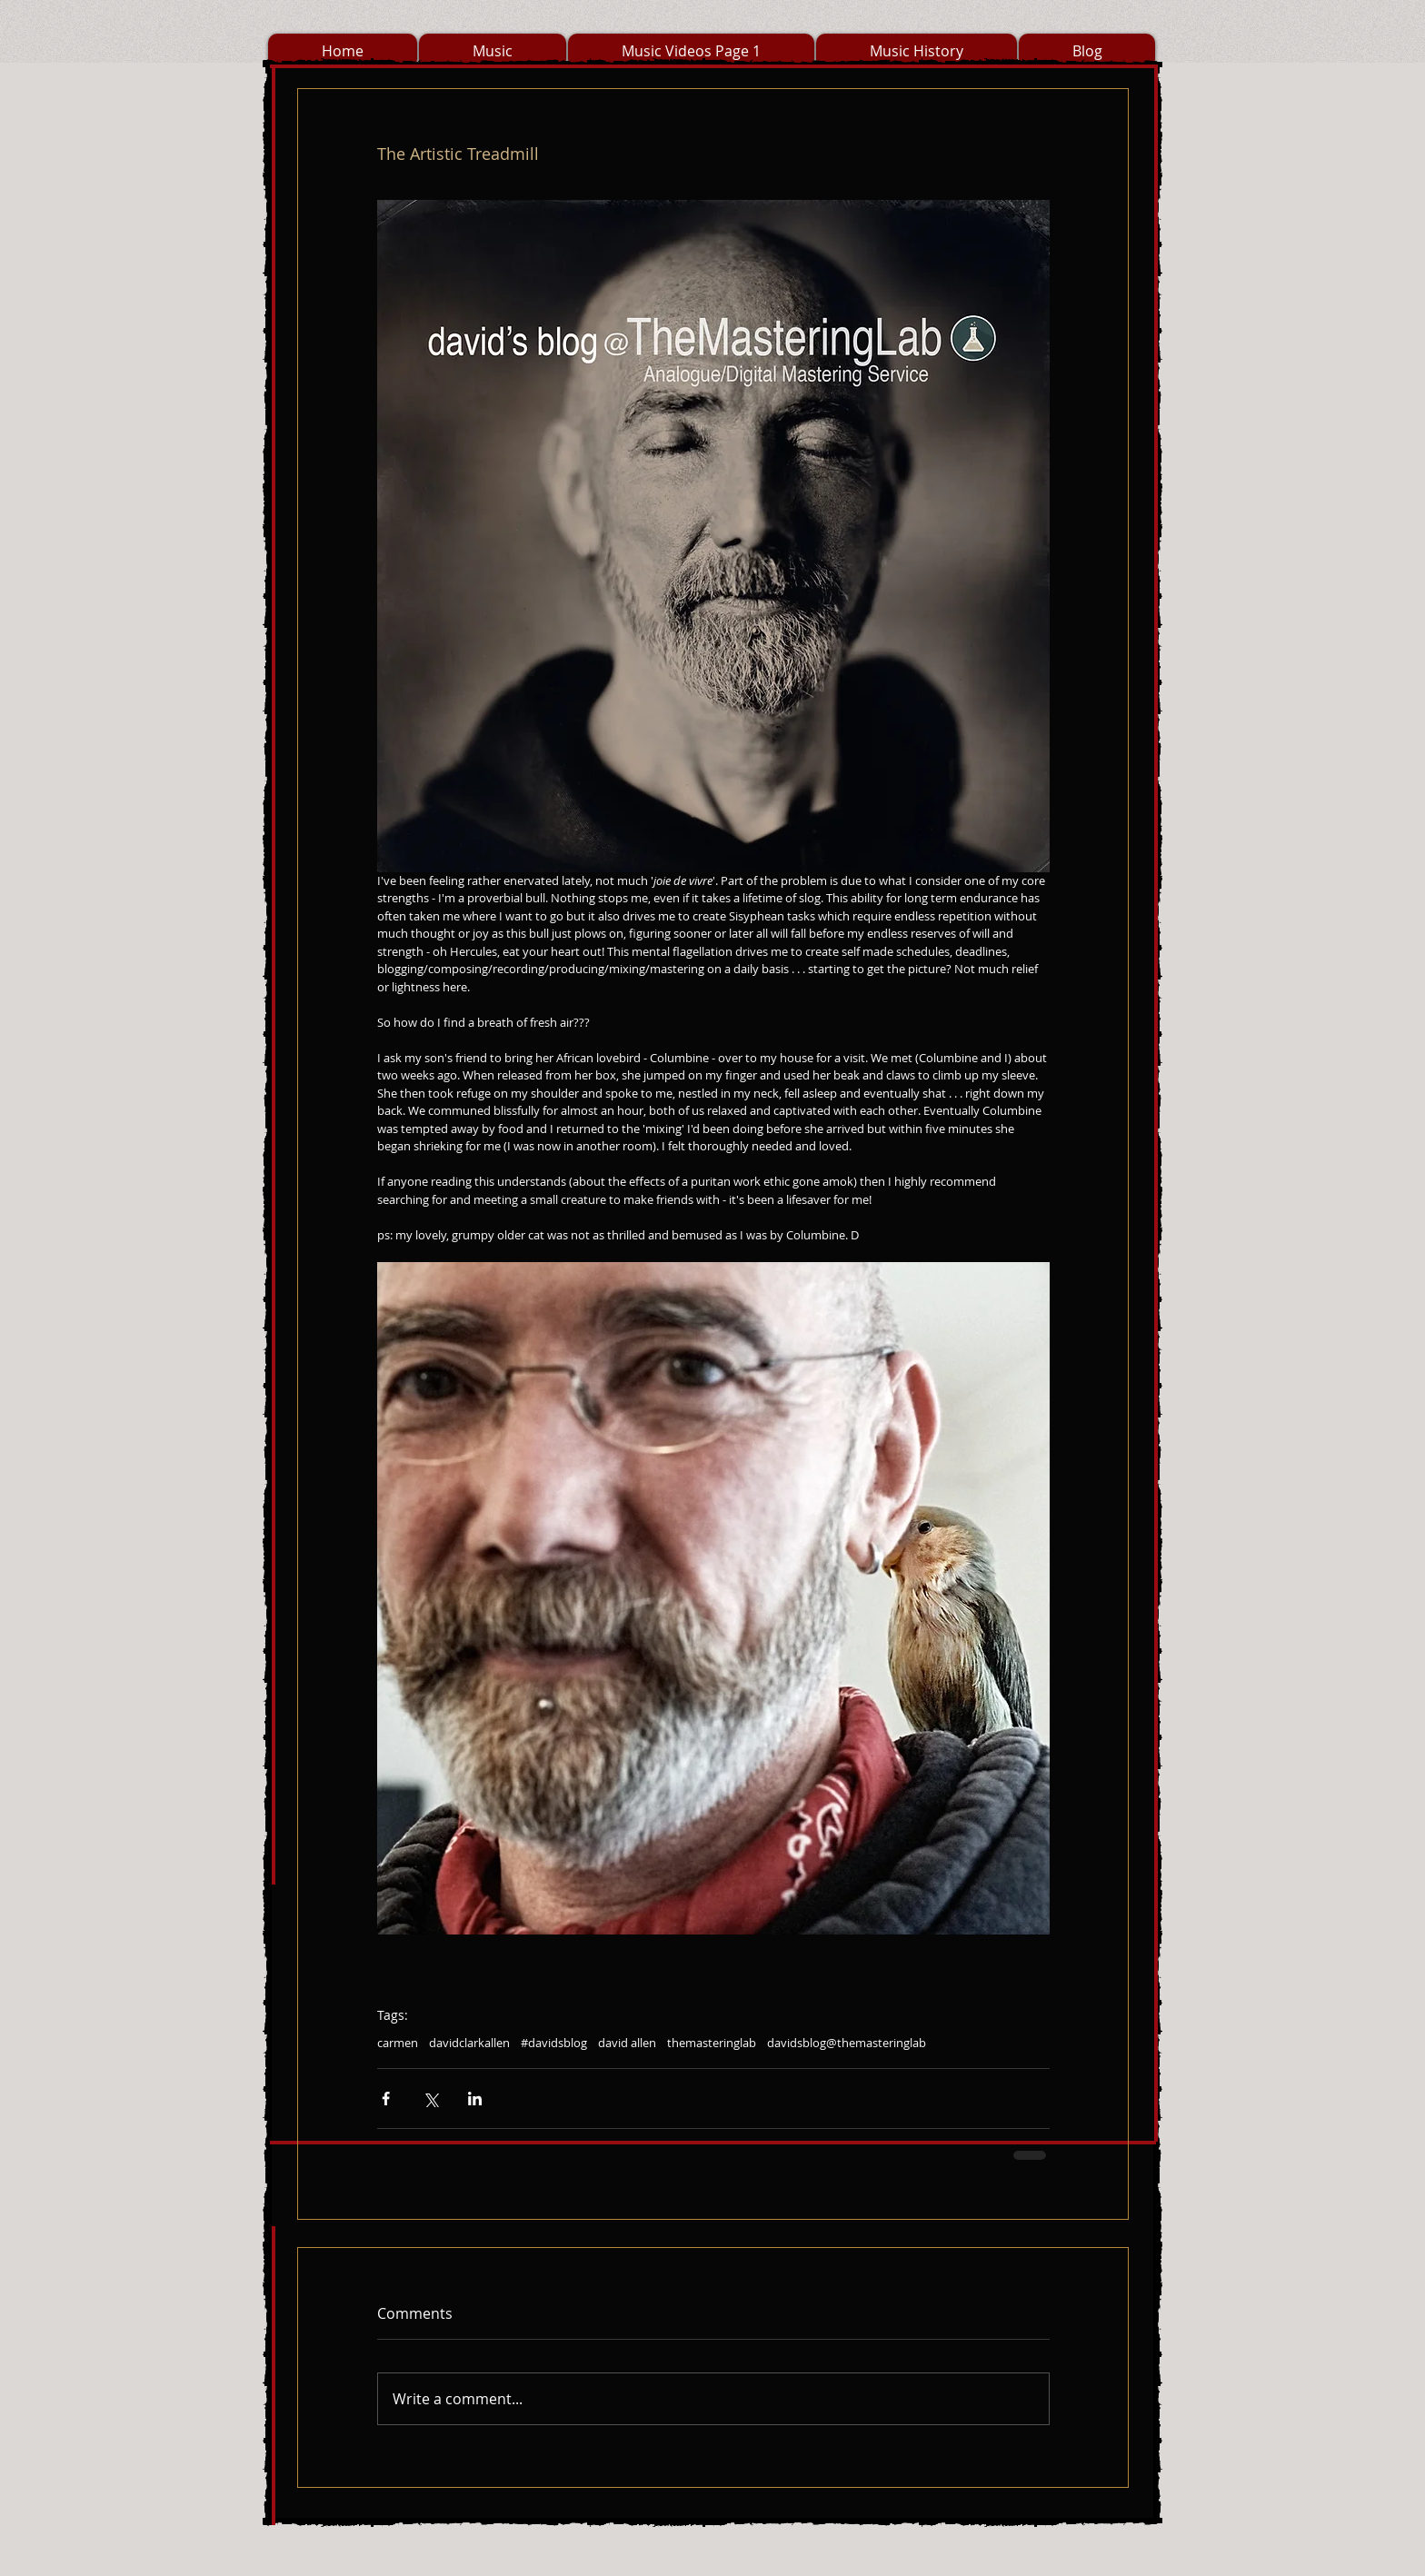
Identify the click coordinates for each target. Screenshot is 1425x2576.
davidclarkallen (469, 2042)
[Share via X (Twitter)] (430, 2098)
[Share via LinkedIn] (474, 2098)
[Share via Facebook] (385, 2098)
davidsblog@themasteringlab (846, 2042)
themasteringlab (711, 2042)
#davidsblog (554, 2042)
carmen (397, 2042)
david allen (627, 2042)
